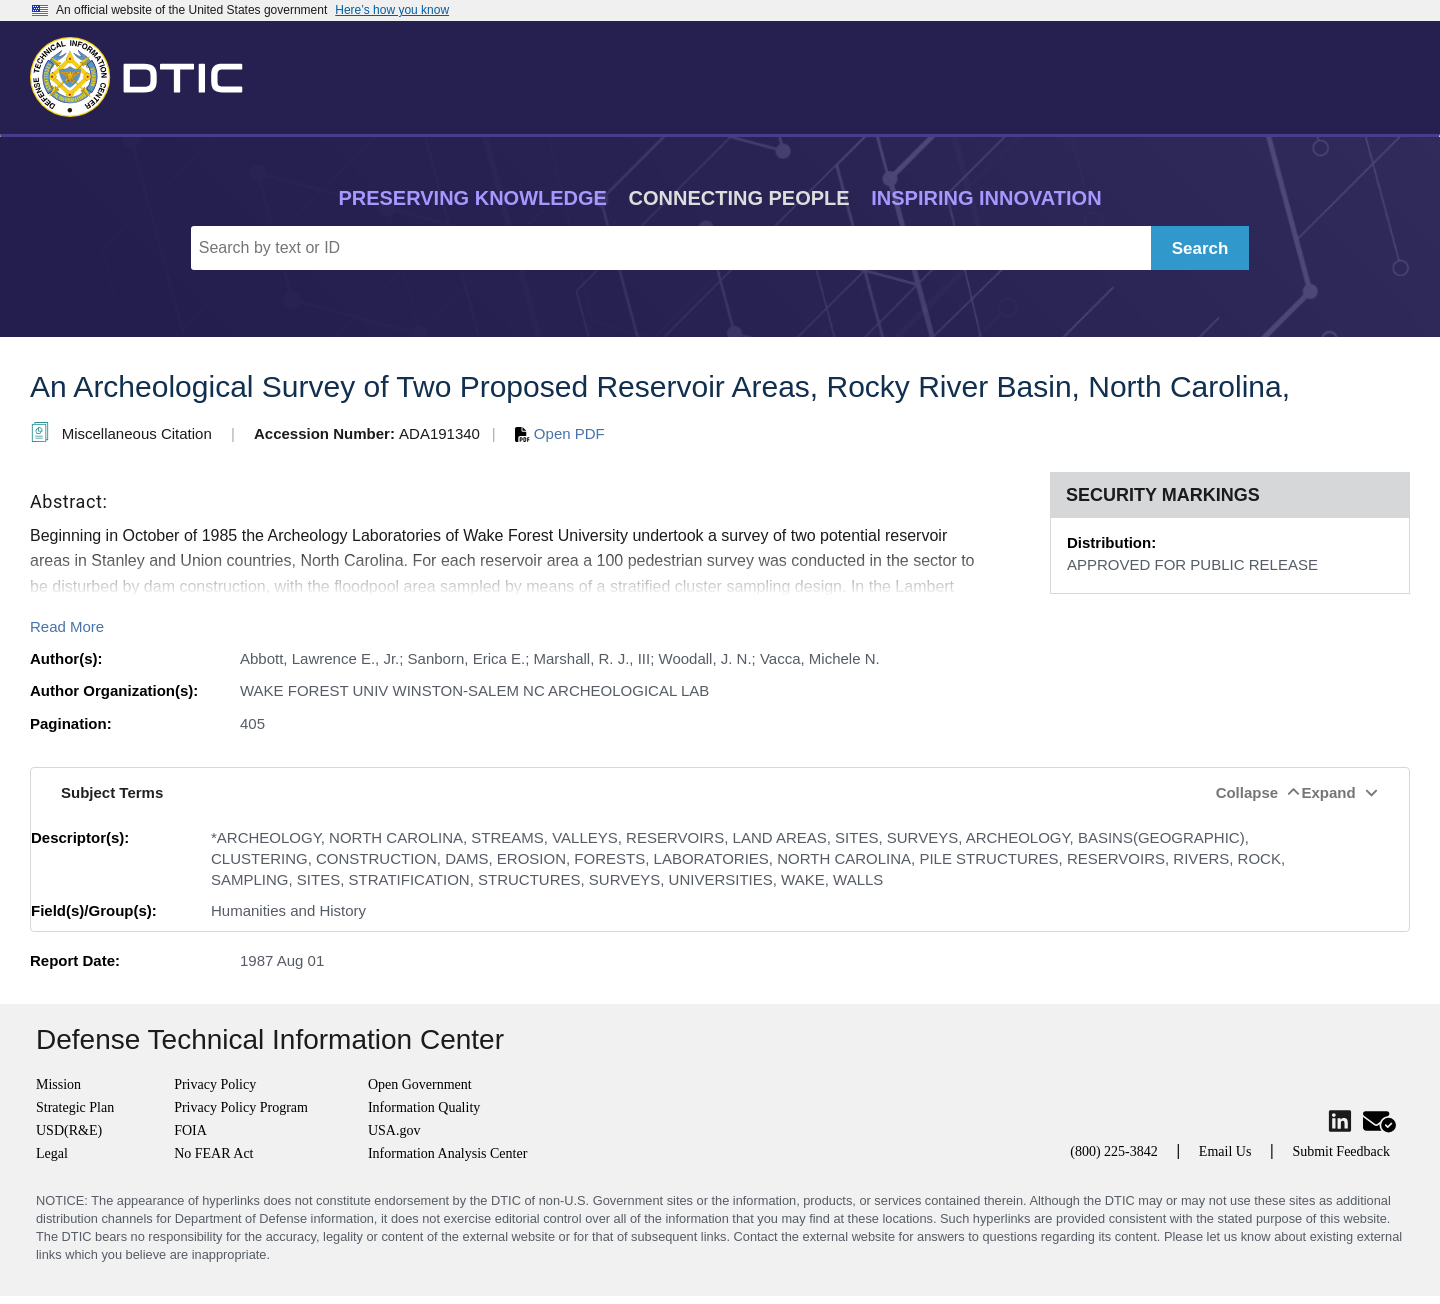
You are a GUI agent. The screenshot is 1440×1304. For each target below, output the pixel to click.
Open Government (420, 1084)
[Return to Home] (145, 73)
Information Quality (424, 1107)
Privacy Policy (215, 1084)
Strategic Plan (75, 1107)
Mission (58, 1084)
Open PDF (560, 433)
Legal (52, 1153)
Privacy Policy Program (241, 1107)
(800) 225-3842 (1114, 1151)
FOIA (190, 1130)
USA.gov (394, 1130)
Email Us (1225, 1151)
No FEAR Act (213, 1153)
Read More (67, 626)
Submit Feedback (1341, 1151)
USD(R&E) (69, 1130)
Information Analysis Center (447, 1153)
